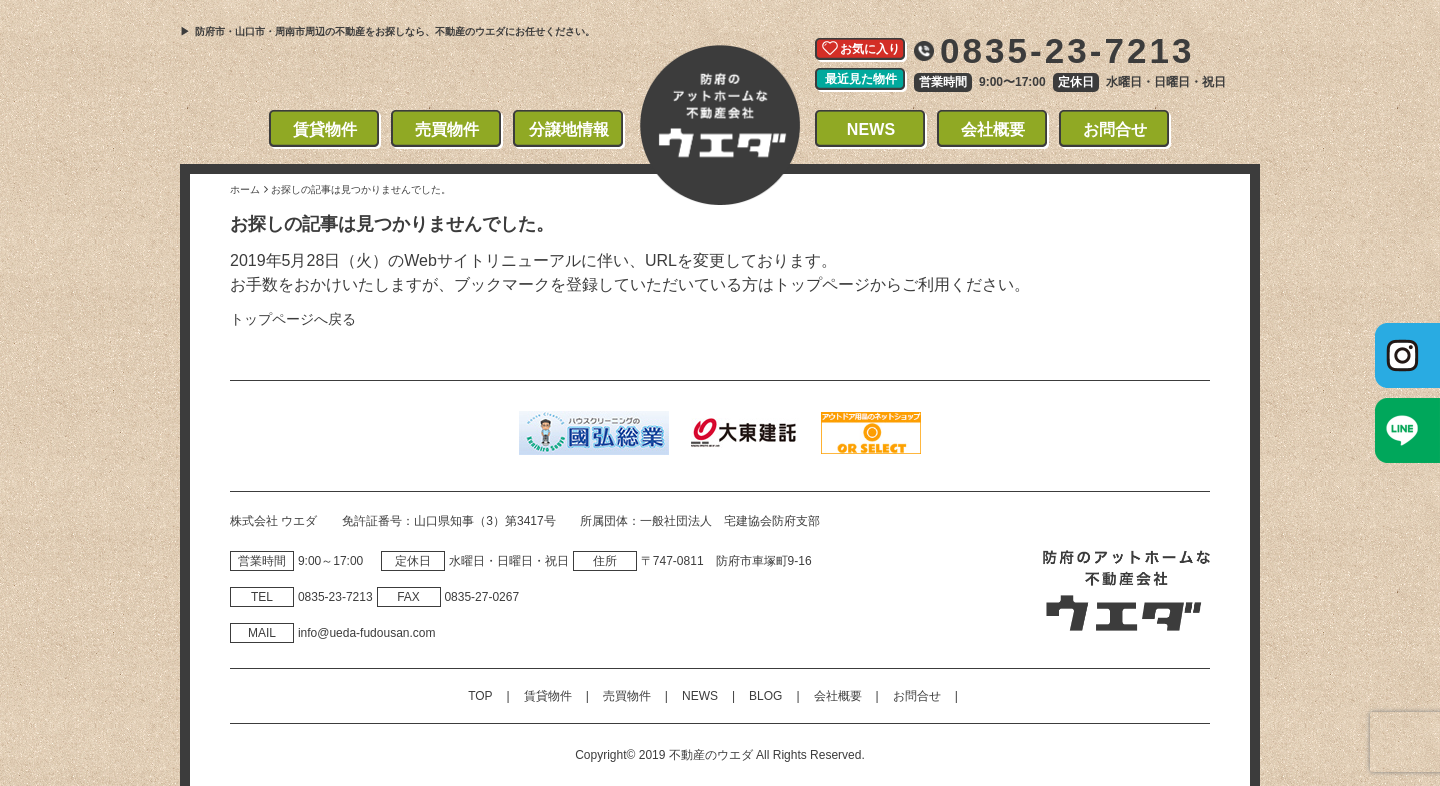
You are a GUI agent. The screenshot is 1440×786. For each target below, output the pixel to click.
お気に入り (870, 49)
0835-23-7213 (1067, 50)
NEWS (871, 129)
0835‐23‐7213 (335, 597)
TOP (480, 696)
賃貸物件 (325, 129)
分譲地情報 (569, 129)
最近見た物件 (861, 79)
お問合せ (1115, 129)
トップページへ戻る (293, 319)
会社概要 (993, 129)
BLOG (765, 696)
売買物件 (447, 129)
